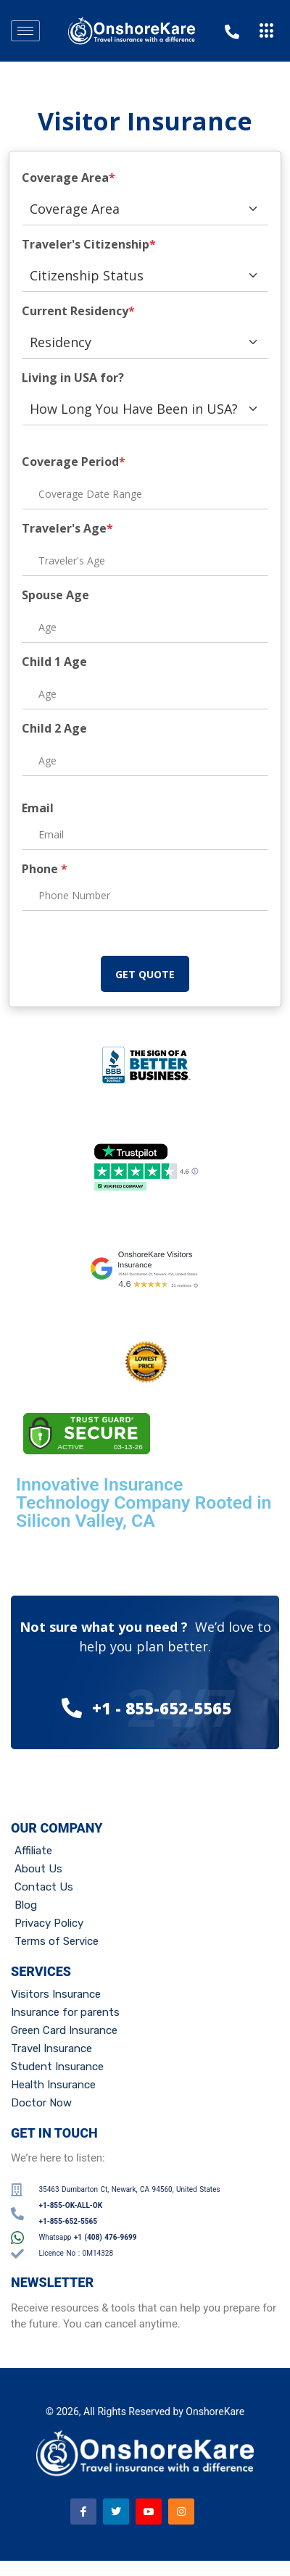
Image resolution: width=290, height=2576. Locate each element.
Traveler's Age (67, 528)
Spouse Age (55, 595)
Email (38, 808)
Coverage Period (73, 461)
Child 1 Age (54, 662)
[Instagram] (181, 2511)
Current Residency (78, 311)
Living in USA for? (73, 377)
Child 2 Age (54, 728)
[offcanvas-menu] (266, 31)
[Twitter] (116, 2511)
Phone (44, 869)
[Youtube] (149, 2511)
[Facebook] (83, 2511)
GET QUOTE (145, 974)
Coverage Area (68, 177)
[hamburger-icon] (25, 30)
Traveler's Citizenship (89, 244)
